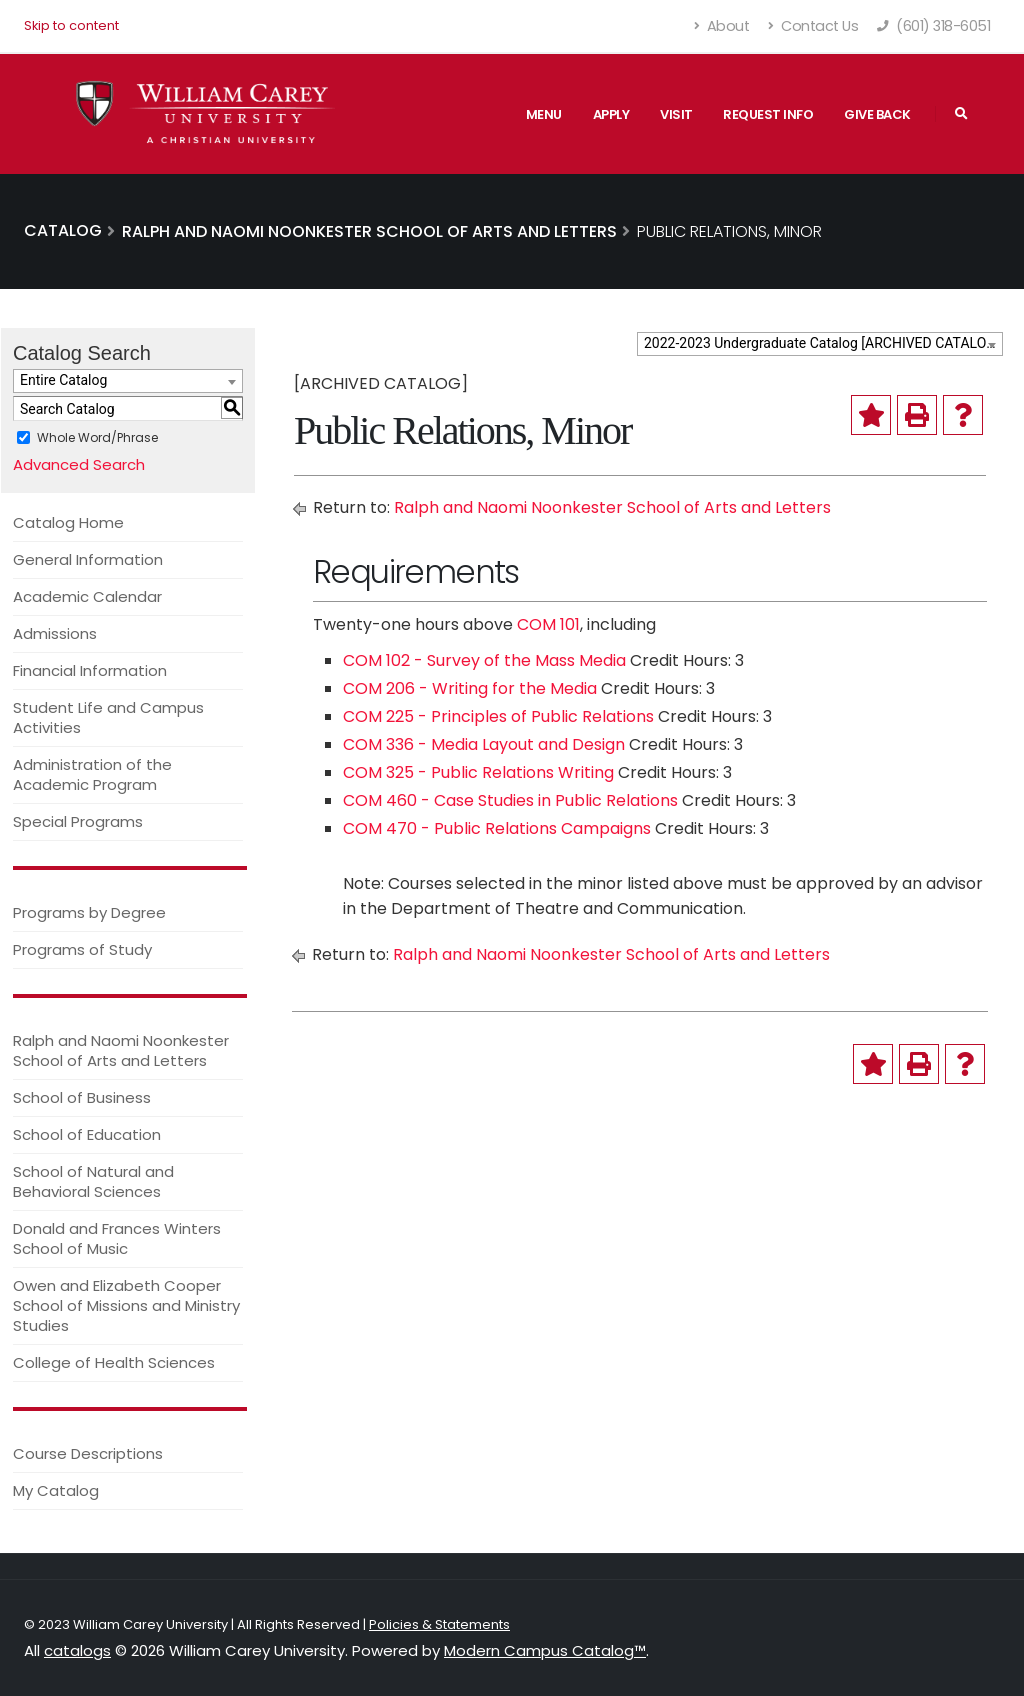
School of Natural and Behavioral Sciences (93, 1181)
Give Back (877, 114)
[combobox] (820, 344)
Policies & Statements (439, 1624)
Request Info (768, 114)
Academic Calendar (87, 596)
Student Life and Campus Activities (108, 717)
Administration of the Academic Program (92, 774)
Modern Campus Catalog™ (545, 1650)
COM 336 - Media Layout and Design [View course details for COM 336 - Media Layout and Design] (484, 744)
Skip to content (71, 25)
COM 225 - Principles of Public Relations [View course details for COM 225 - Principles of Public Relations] (498, 716)
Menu (544, 114)
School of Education (87, 1134)
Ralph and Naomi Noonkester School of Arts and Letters (121, 1050)
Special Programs (78, 821)
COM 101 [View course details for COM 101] (548, 624)
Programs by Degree (89, 912)
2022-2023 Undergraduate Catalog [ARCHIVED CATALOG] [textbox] (822, 343)
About (722, 26)
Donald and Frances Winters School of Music (117, 1238)
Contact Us (813, 26)
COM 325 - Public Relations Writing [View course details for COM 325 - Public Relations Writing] (478, 772)
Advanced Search (79, 464)
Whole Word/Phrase (97, 437)
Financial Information (90, 670)
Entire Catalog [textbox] (63, 380)
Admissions (55, 633)
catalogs (77, 1650)
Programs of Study (82, 949)
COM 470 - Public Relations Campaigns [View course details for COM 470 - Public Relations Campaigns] (497, 828)
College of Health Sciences (114, 1362)
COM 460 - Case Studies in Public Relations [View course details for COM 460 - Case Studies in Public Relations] (510, 800)
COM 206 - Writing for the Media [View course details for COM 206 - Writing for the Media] (470, 688)
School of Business (82, 1097)
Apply (611, 114)
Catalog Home (68, 522)
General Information (88, 559)
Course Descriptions (88, 1453)
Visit (676, 114)
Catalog (63, 230)
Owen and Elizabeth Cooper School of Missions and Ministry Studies (126, 1305)
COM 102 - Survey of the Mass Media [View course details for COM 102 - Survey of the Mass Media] (484, 660)
